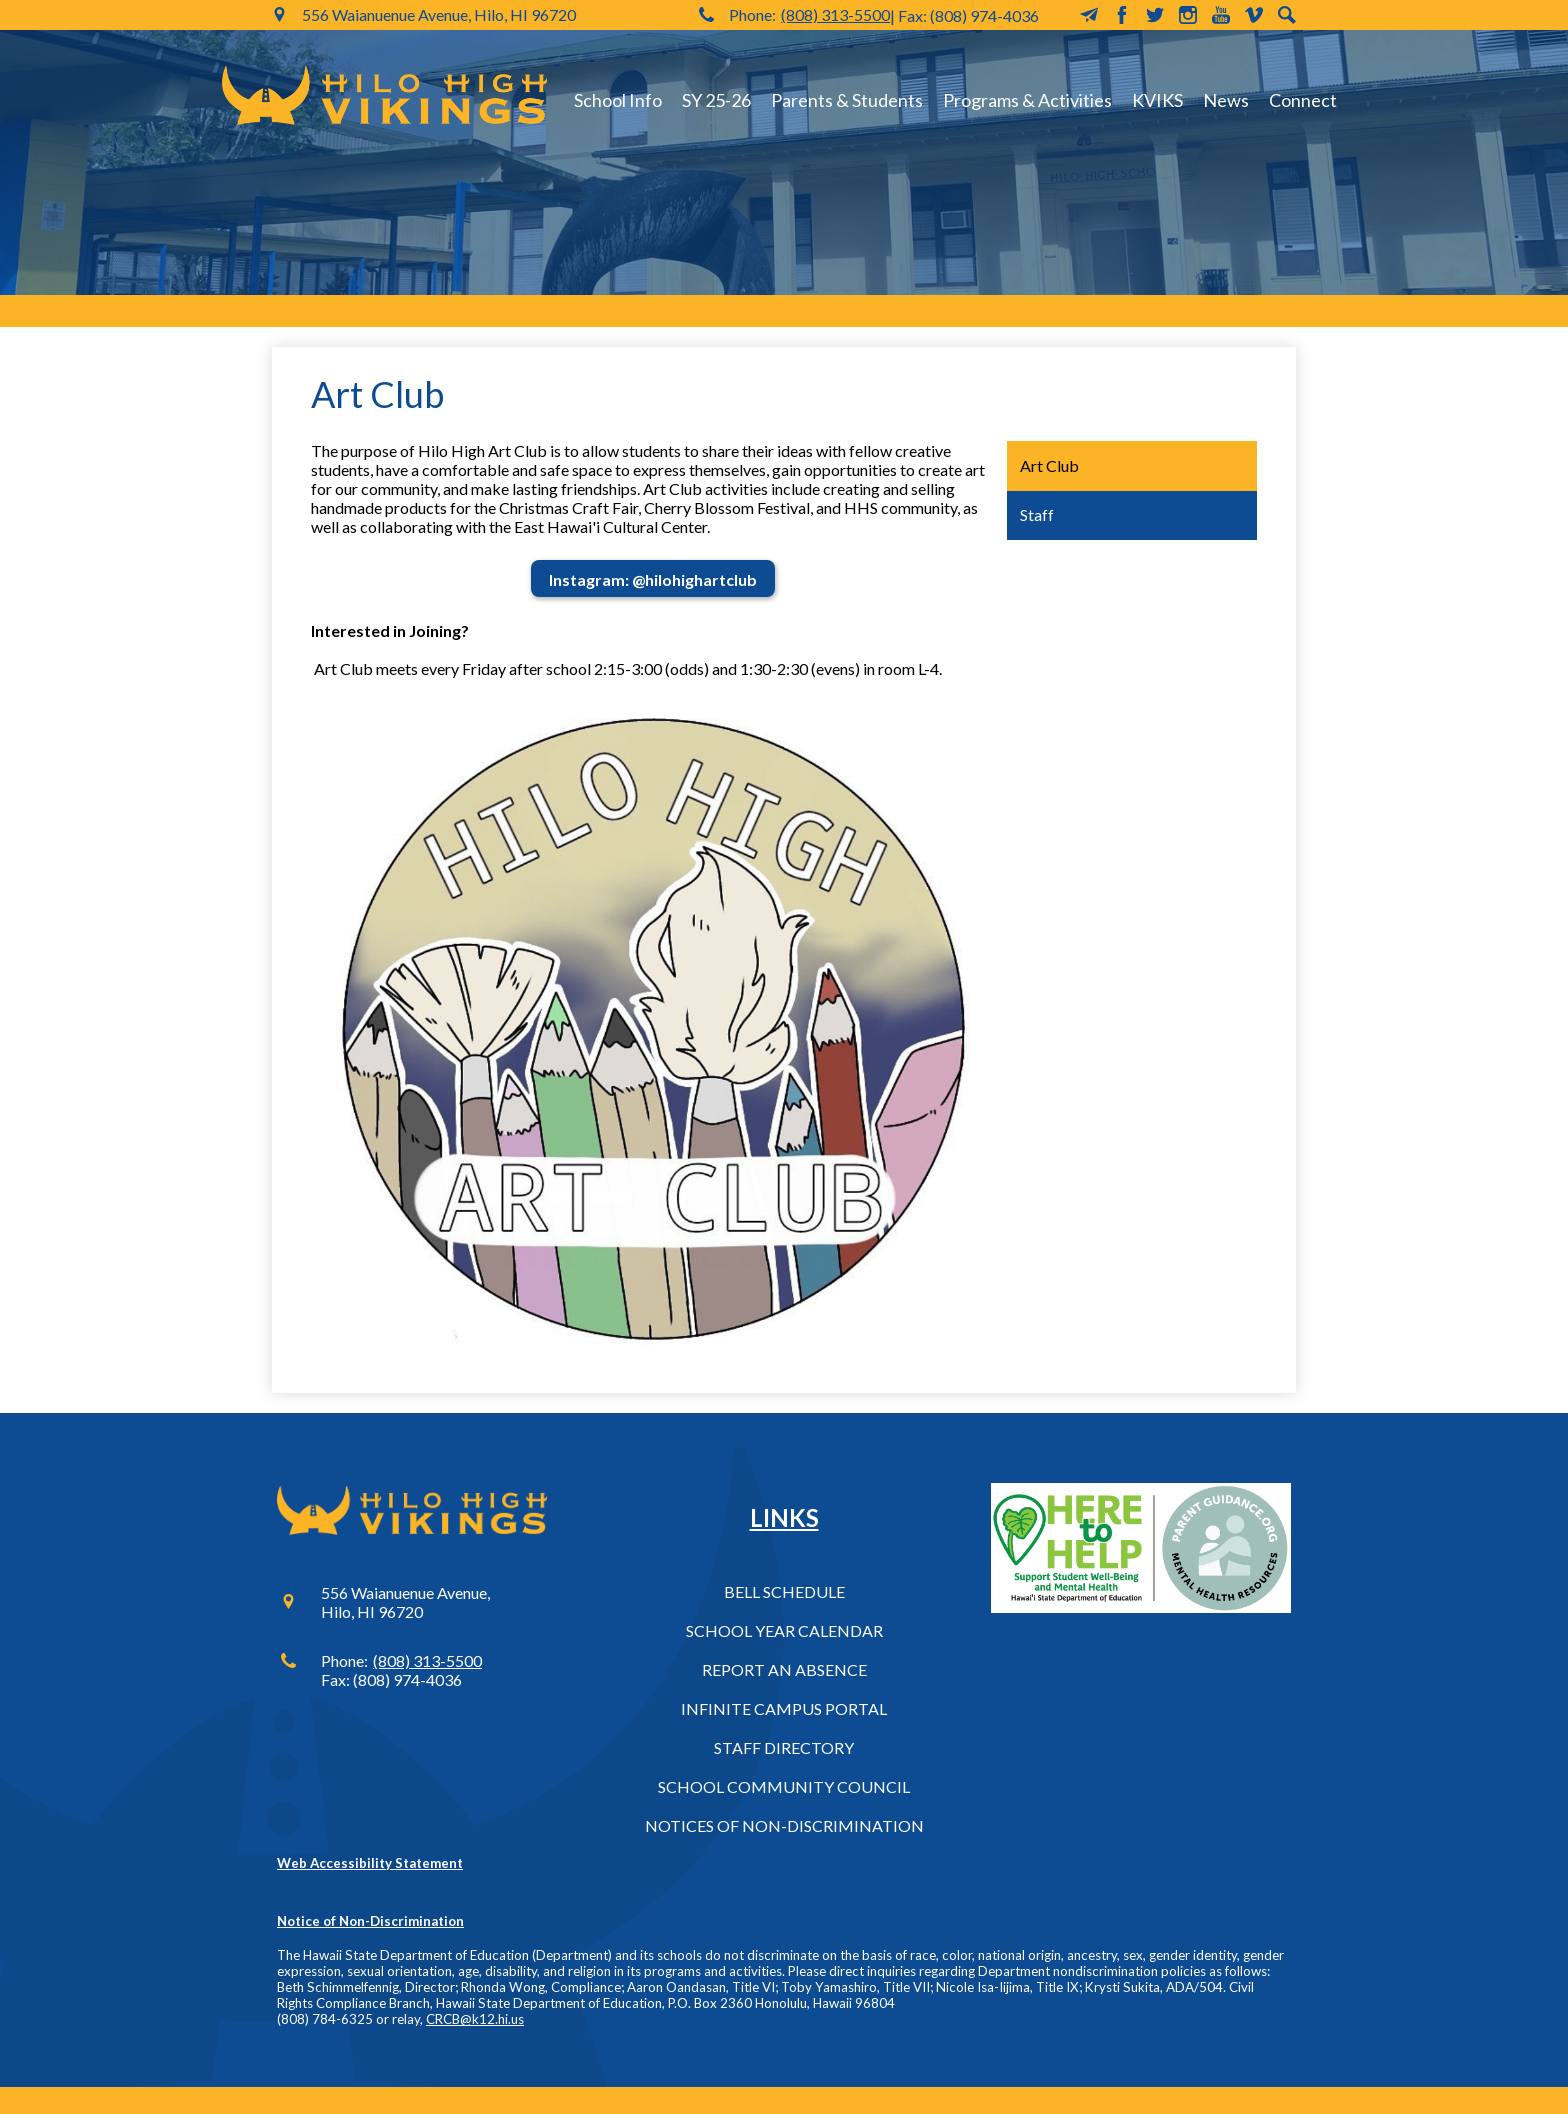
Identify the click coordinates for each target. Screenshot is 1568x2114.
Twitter (1155, 15)
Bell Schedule (784, 1591)
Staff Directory (784, 1747)
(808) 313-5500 (835, 14)
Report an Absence (784, 1669)
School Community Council (784, 1786)
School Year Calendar (784, 1630)
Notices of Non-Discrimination (784, 1825)
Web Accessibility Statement (370, 1863)
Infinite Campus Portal (784, 1708)
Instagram (1188, 15)
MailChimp (1089, 15)
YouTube (1221, 15)
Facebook (1122, 15)
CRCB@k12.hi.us (475, 2019)
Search (1287, 15)
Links (784, 1517)
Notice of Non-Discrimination (370, 1921)
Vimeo (1254, 15)
